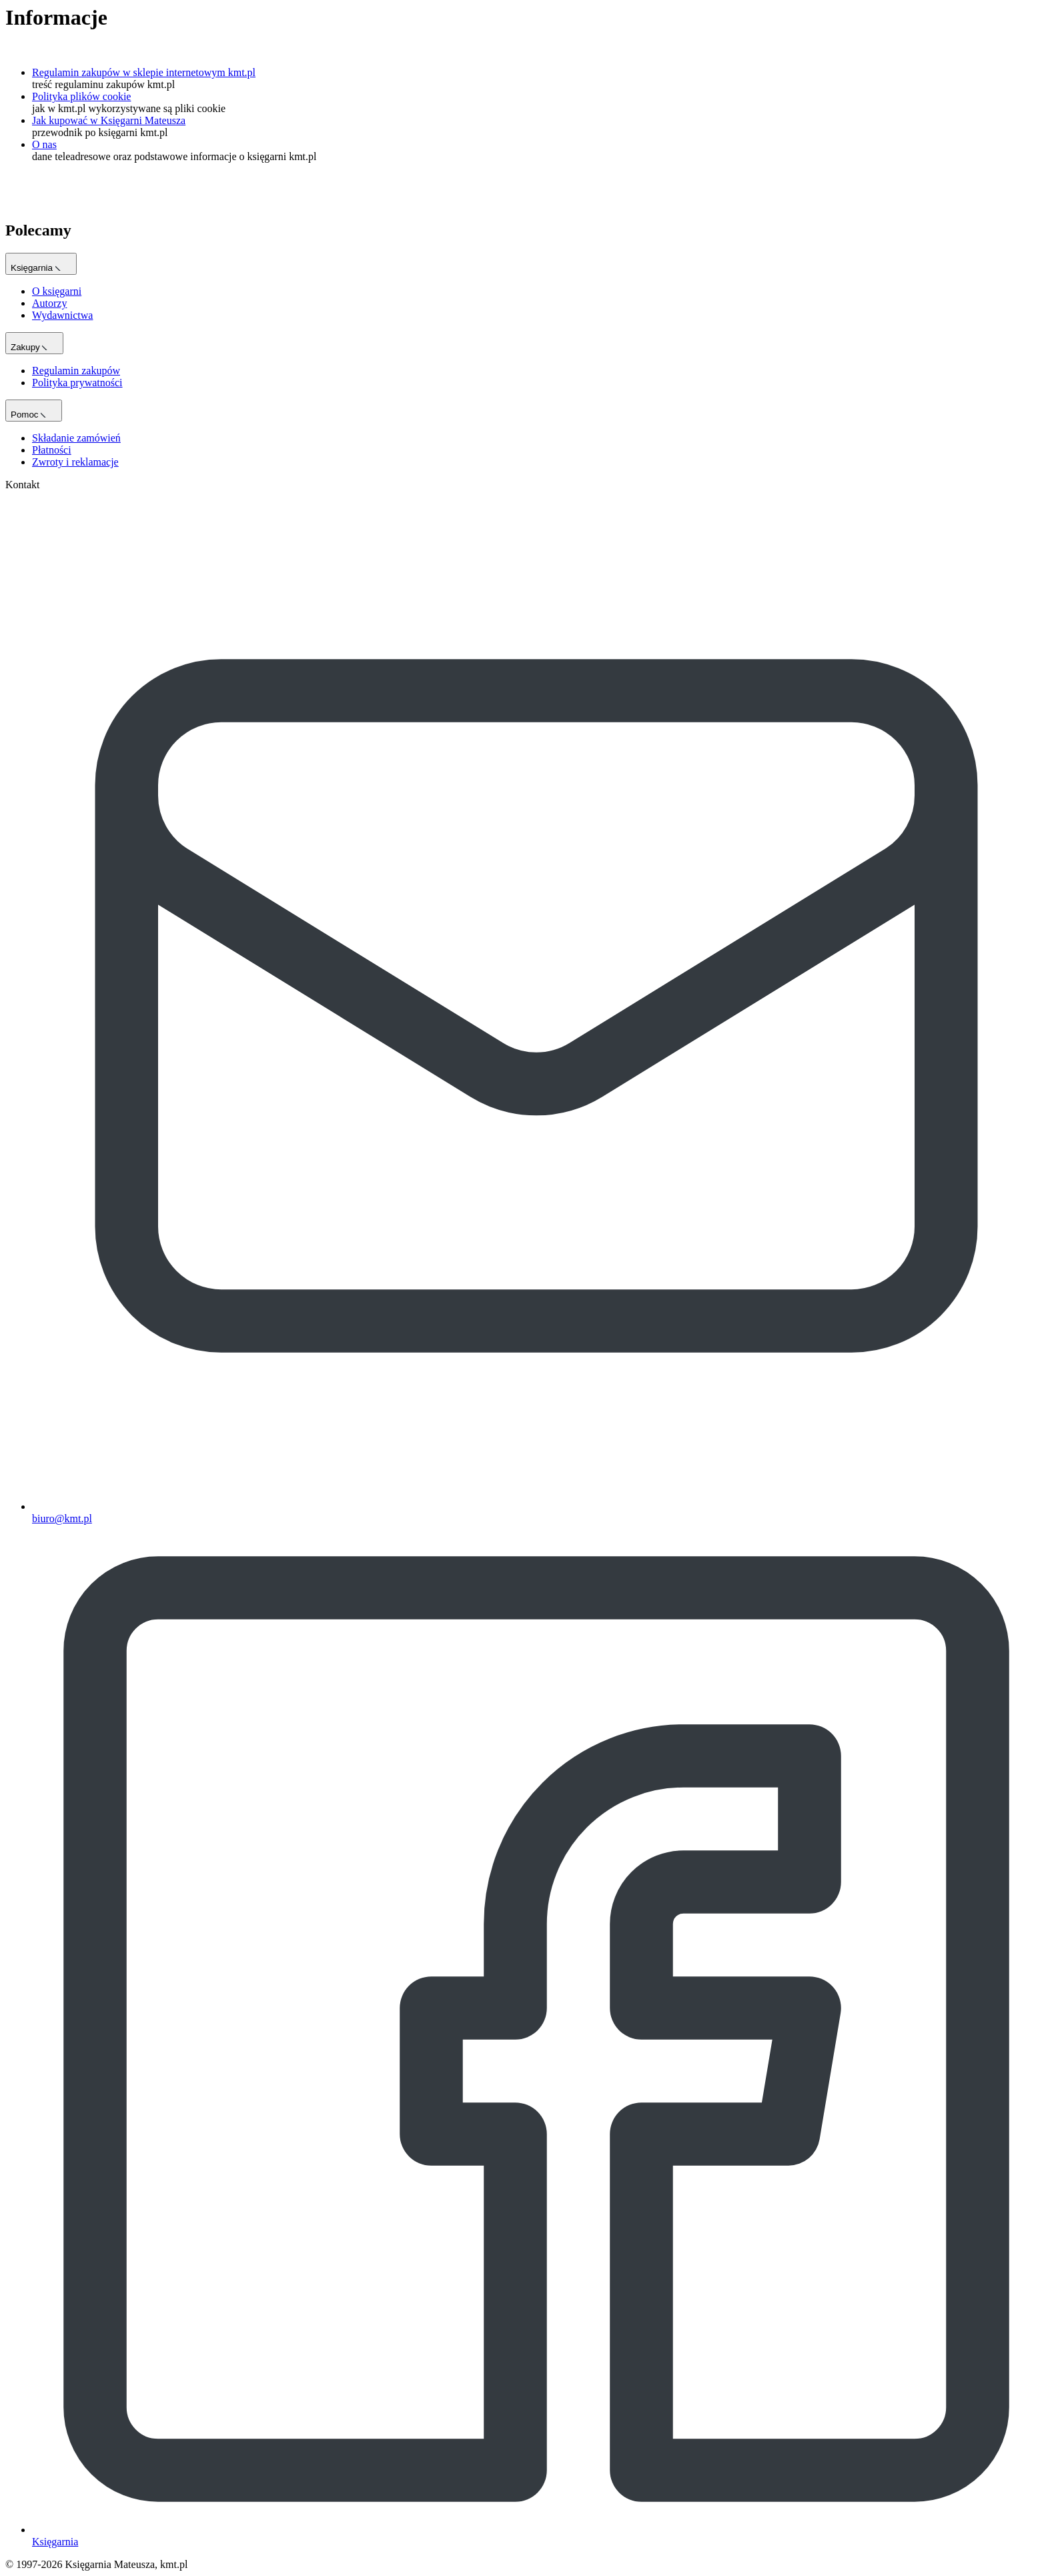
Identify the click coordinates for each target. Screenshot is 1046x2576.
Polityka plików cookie (81, 96)
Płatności (51, 450)
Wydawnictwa (62, 315)
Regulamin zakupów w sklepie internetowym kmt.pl (143, 72)
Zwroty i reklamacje (75, 462)
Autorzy (49, 303)
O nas (44, 144)
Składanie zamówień (76, 438)
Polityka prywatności (77, 382)
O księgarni (56, 291)
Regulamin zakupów (76, 370)
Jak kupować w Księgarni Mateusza (108, 120)
